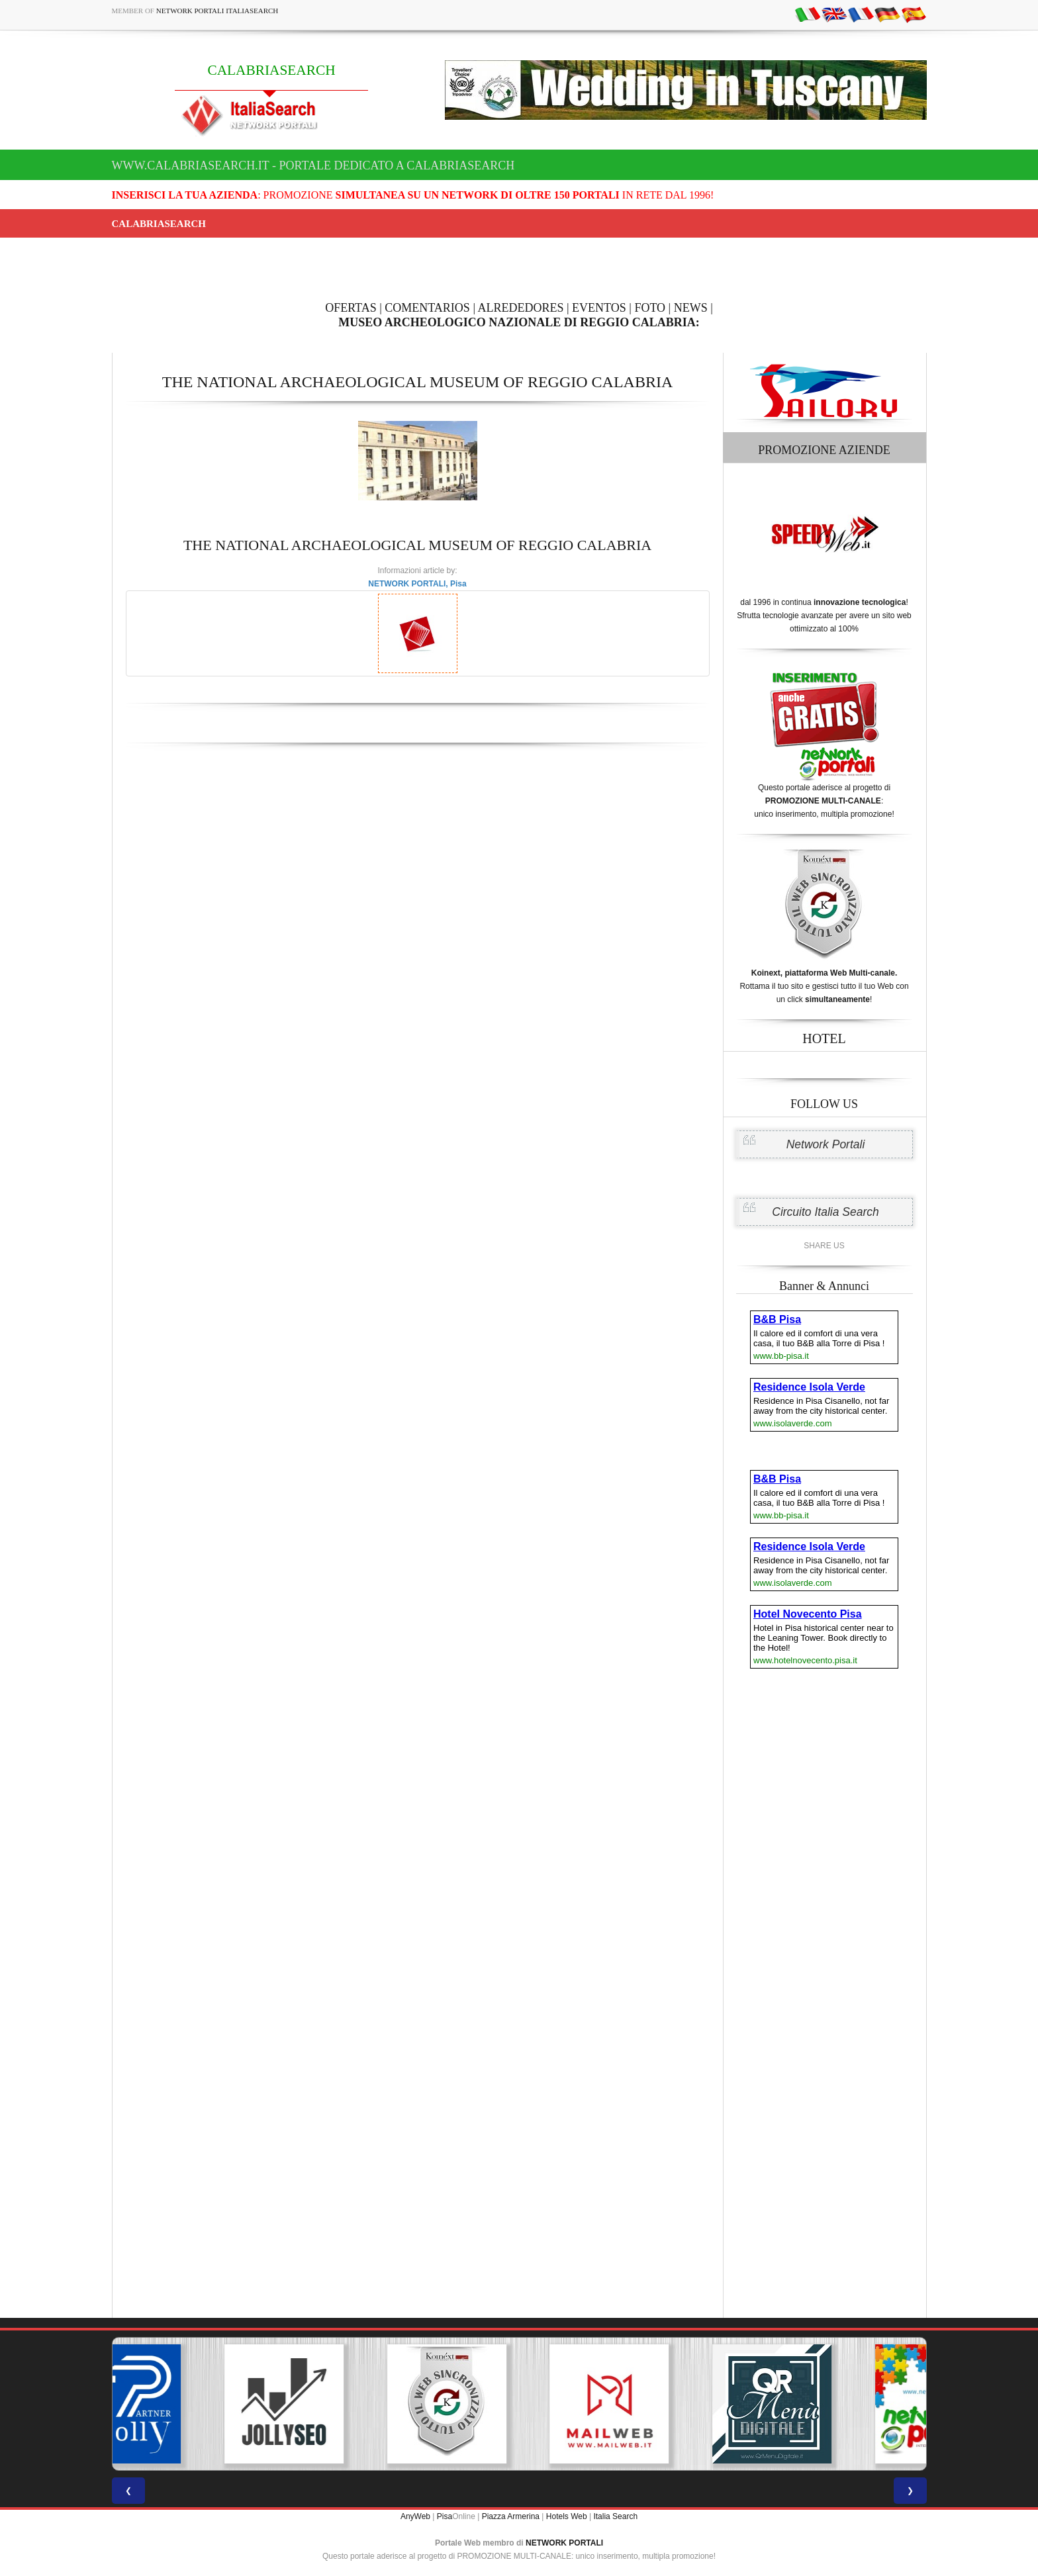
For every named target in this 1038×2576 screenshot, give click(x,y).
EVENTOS (599, 307)
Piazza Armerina (511, 2516)
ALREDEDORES (521, 307)
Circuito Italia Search (825, 1212)
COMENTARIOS (427, 307)
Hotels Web (566, 2516)
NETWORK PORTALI (564, 2543)
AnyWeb (415, 2516)
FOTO (649, 307)
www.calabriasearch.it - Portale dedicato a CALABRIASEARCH (313, 165)
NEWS (691, 307)
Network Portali (825, 1144)
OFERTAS (351, 307)
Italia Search (615, 2516)
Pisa (444, 2516)
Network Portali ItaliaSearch (217, 11)
